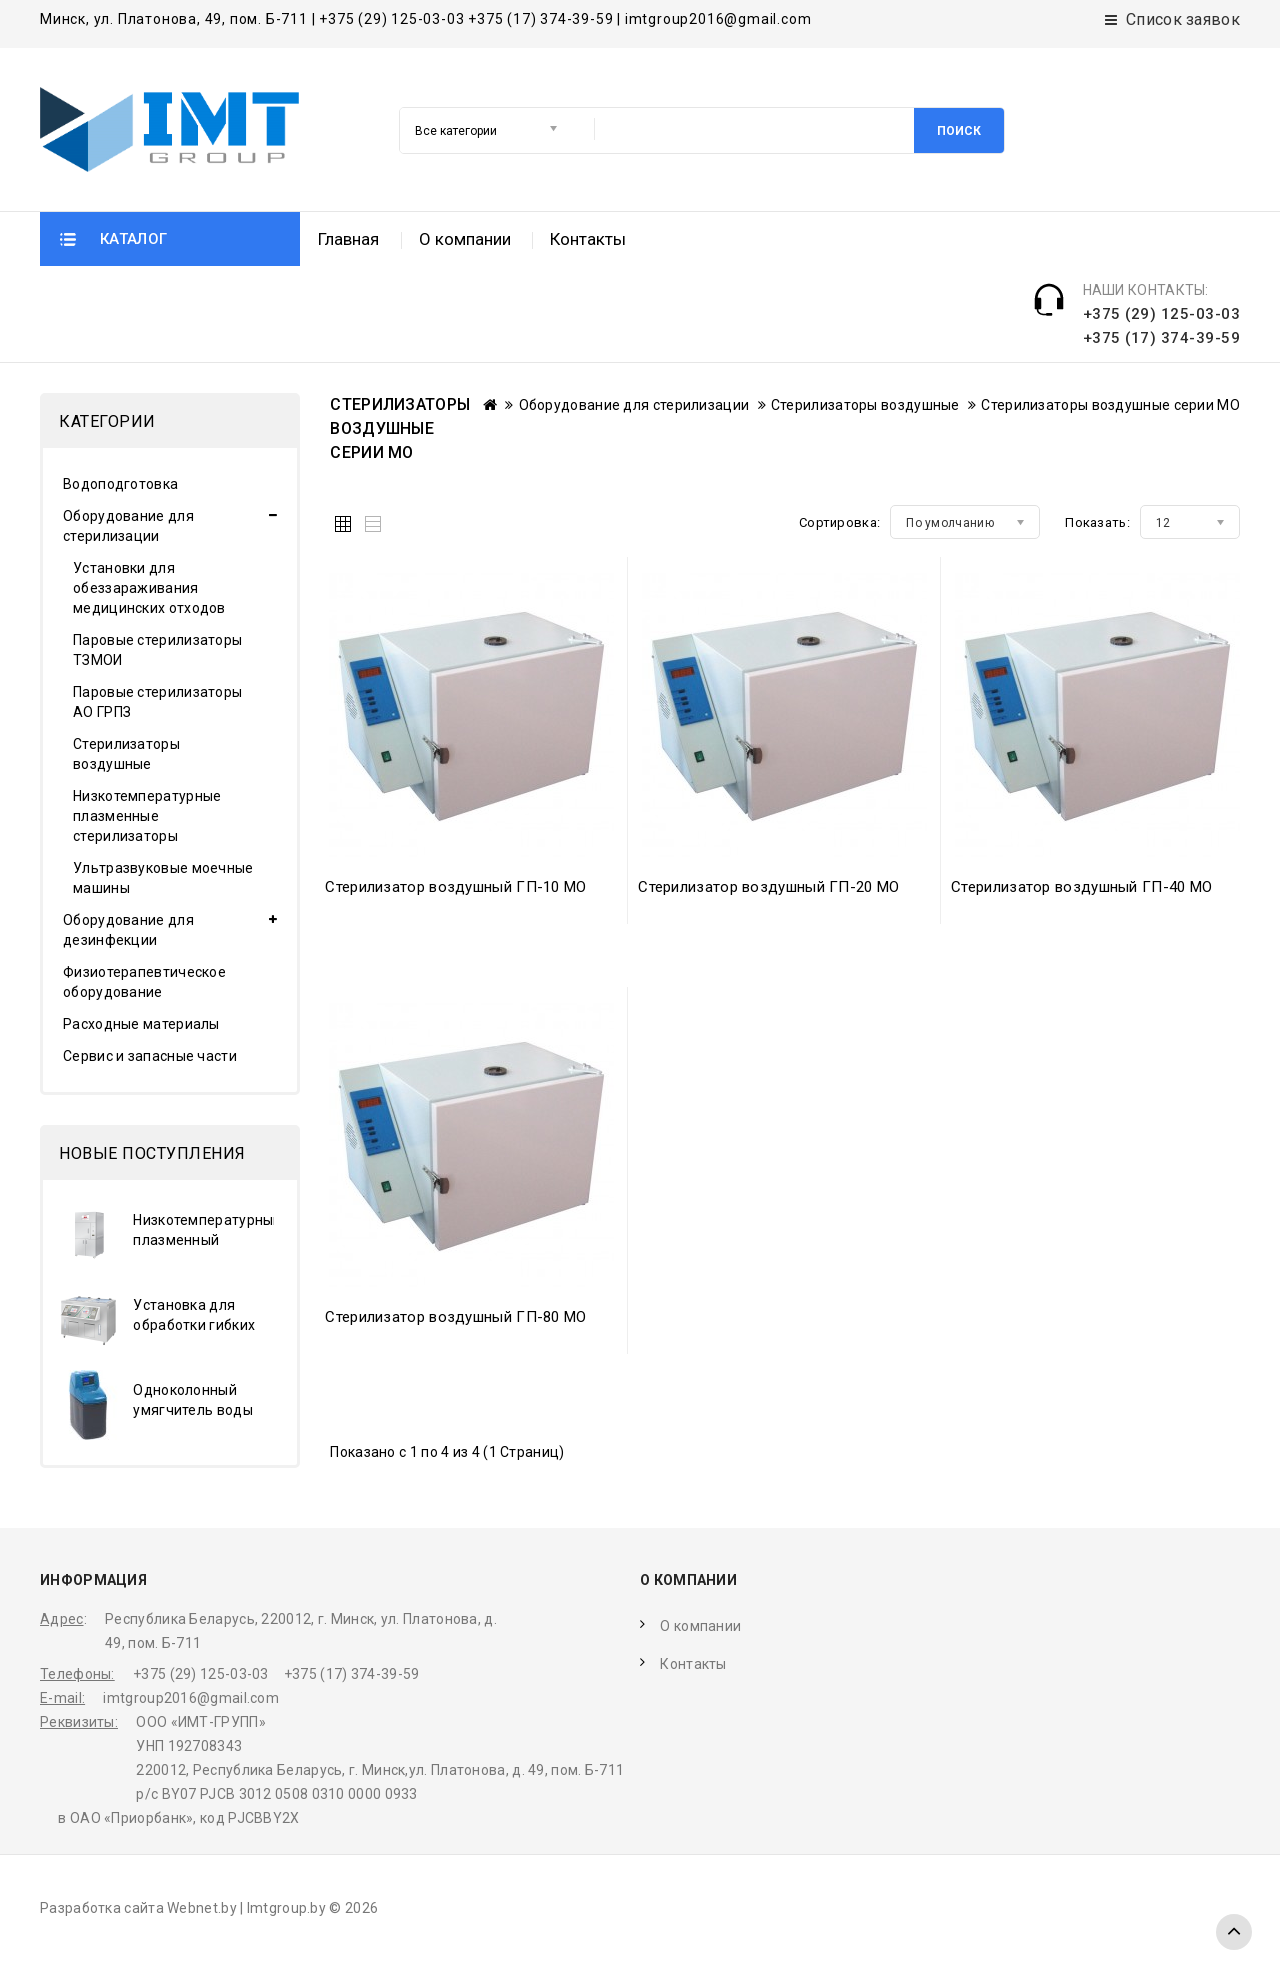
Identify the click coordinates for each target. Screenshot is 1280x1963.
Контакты (588, 337)
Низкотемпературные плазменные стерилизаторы (147, 818)
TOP (1234, 1932)
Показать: (1097, 524)
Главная (348, 337)
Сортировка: (839, 524)
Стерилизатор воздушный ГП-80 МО (455, 1319)
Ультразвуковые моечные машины (163, 880)
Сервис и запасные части (150, 1058)
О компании (465, 337)
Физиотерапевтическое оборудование (144, 984)
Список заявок (1172, 19)
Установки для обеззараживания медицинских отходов (149, 590)
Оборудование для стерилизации (128, 528)
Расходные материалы (141, 1026)
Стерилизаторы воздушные (126, 756)
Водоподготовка (120, 486)
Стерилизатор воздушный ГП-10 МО (455, 889)
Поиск (600, 252)
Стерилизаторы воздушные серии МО (1110, 407)
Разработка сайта (102, 1910)
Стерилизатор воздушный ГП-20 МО (768, 889)
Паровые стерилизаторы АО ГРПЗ (157, 704)
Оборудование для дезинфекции (128, 932)
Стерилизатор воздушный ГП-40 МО (1081, 889)
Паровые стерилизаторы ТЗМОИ (157, 652)
